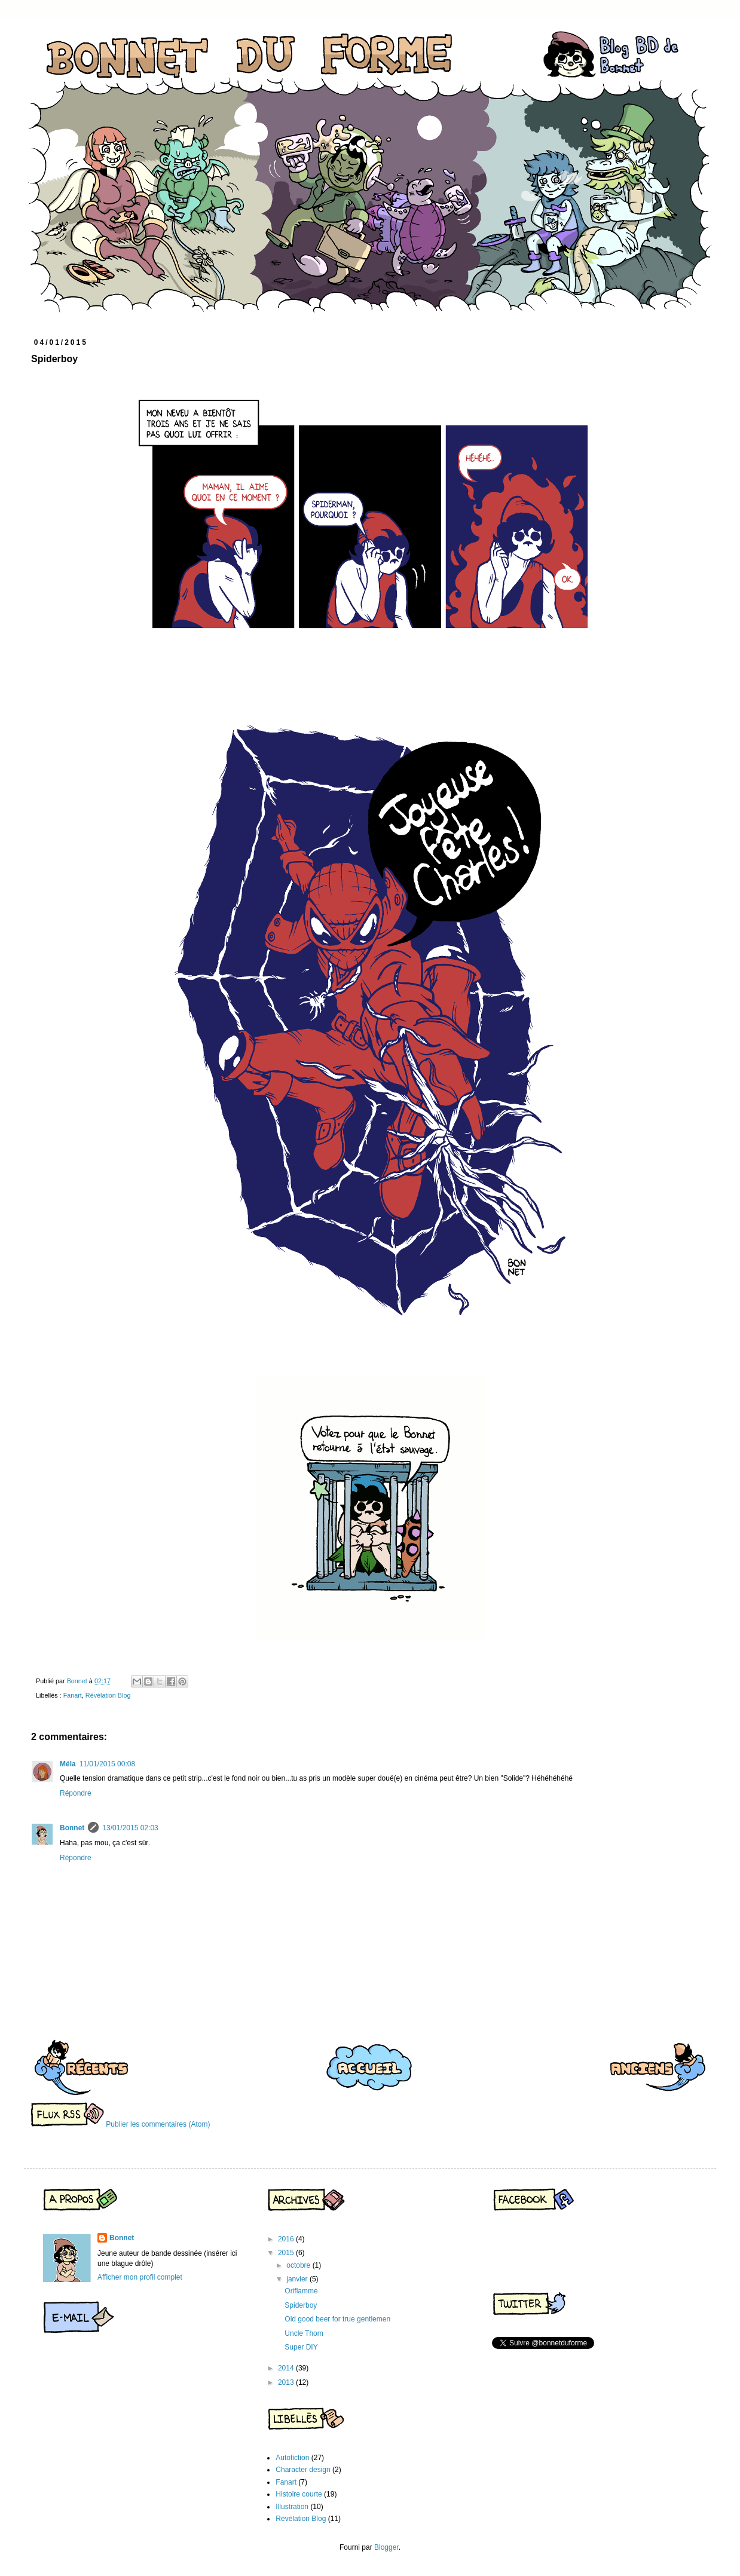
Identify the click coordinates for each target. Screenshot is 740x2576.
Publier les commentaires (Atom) (158, 2124)
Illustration (292, 2507)
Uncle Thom (304, 2333)
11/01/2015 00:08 (107, 1764)
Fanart (72, 1695)
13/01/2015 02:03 (130, 1828)
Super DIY (301, 2347)
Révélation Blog (108, 1695)
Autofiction (292, 2458)
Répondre (75, 1793)
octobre (299, 2265)
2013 (287, 2382)
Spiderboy (301, 2305)
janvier (298, 2279)
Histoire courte (299, 2494)
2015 (287, 2253)
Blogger (386, 2547)
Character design (303, 2469)
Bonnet (72, 1828)
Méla (68, 1764)
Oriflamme (301, 2291)
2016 (287, 2239)
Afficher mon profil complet (139, 2277)
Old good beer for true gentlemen (337, 2319)
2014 (287, 2368)
